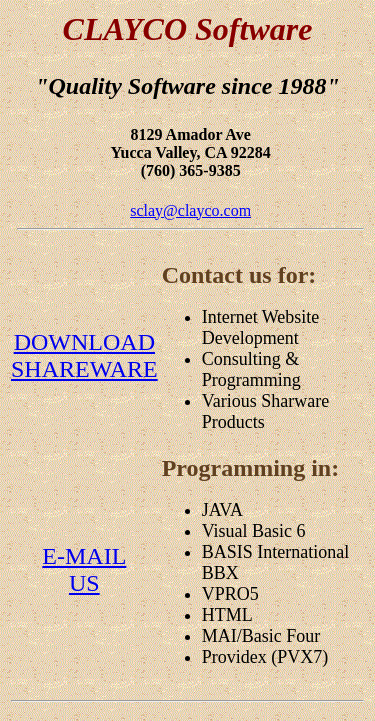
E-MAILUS (84, 569)
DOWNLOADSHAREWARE (84, 355)
